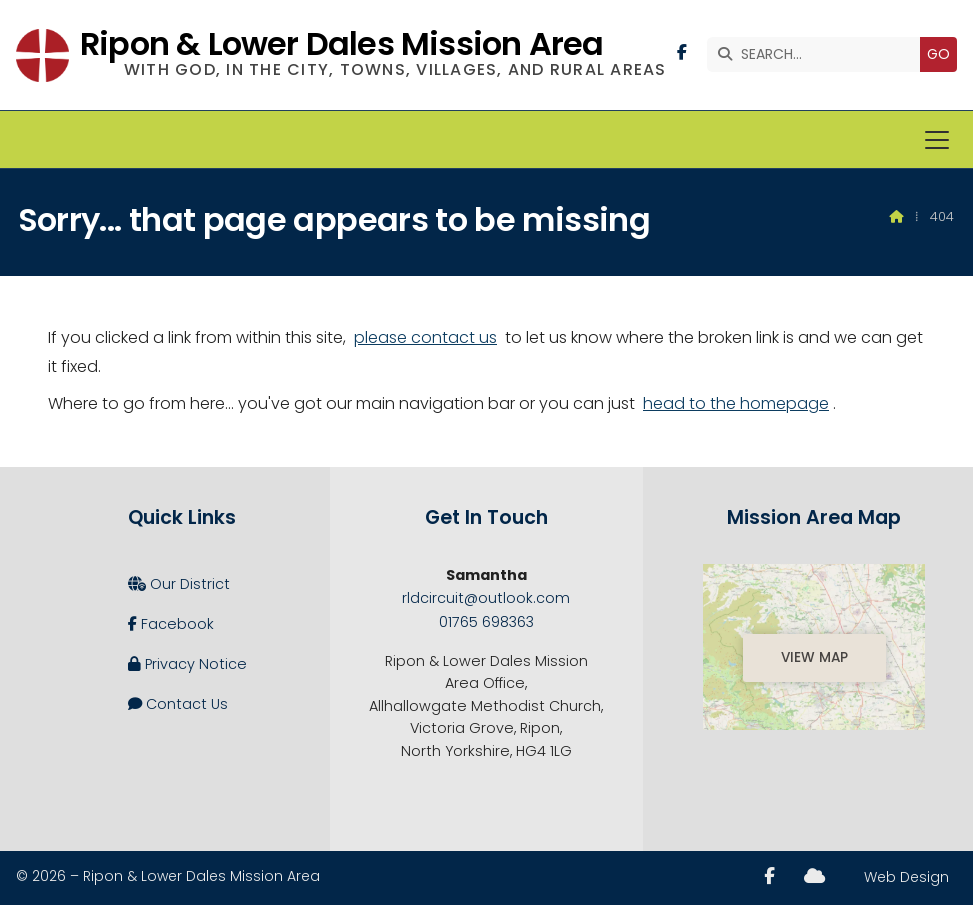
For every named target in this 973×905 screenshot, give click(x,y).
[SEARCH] (818, 54)
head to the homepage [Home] (736, 403)
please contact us (425, 337)
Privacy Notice (187, 664)
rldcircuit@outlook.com (486, 598)
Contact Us (178, 704)
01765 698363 (486, 622)
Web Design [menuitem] (906, 877)
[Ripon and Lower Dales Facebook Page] (682, 52)
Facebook (171, 624)
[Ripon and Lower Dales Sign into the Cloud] (814, 876)
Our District (179, 584)
